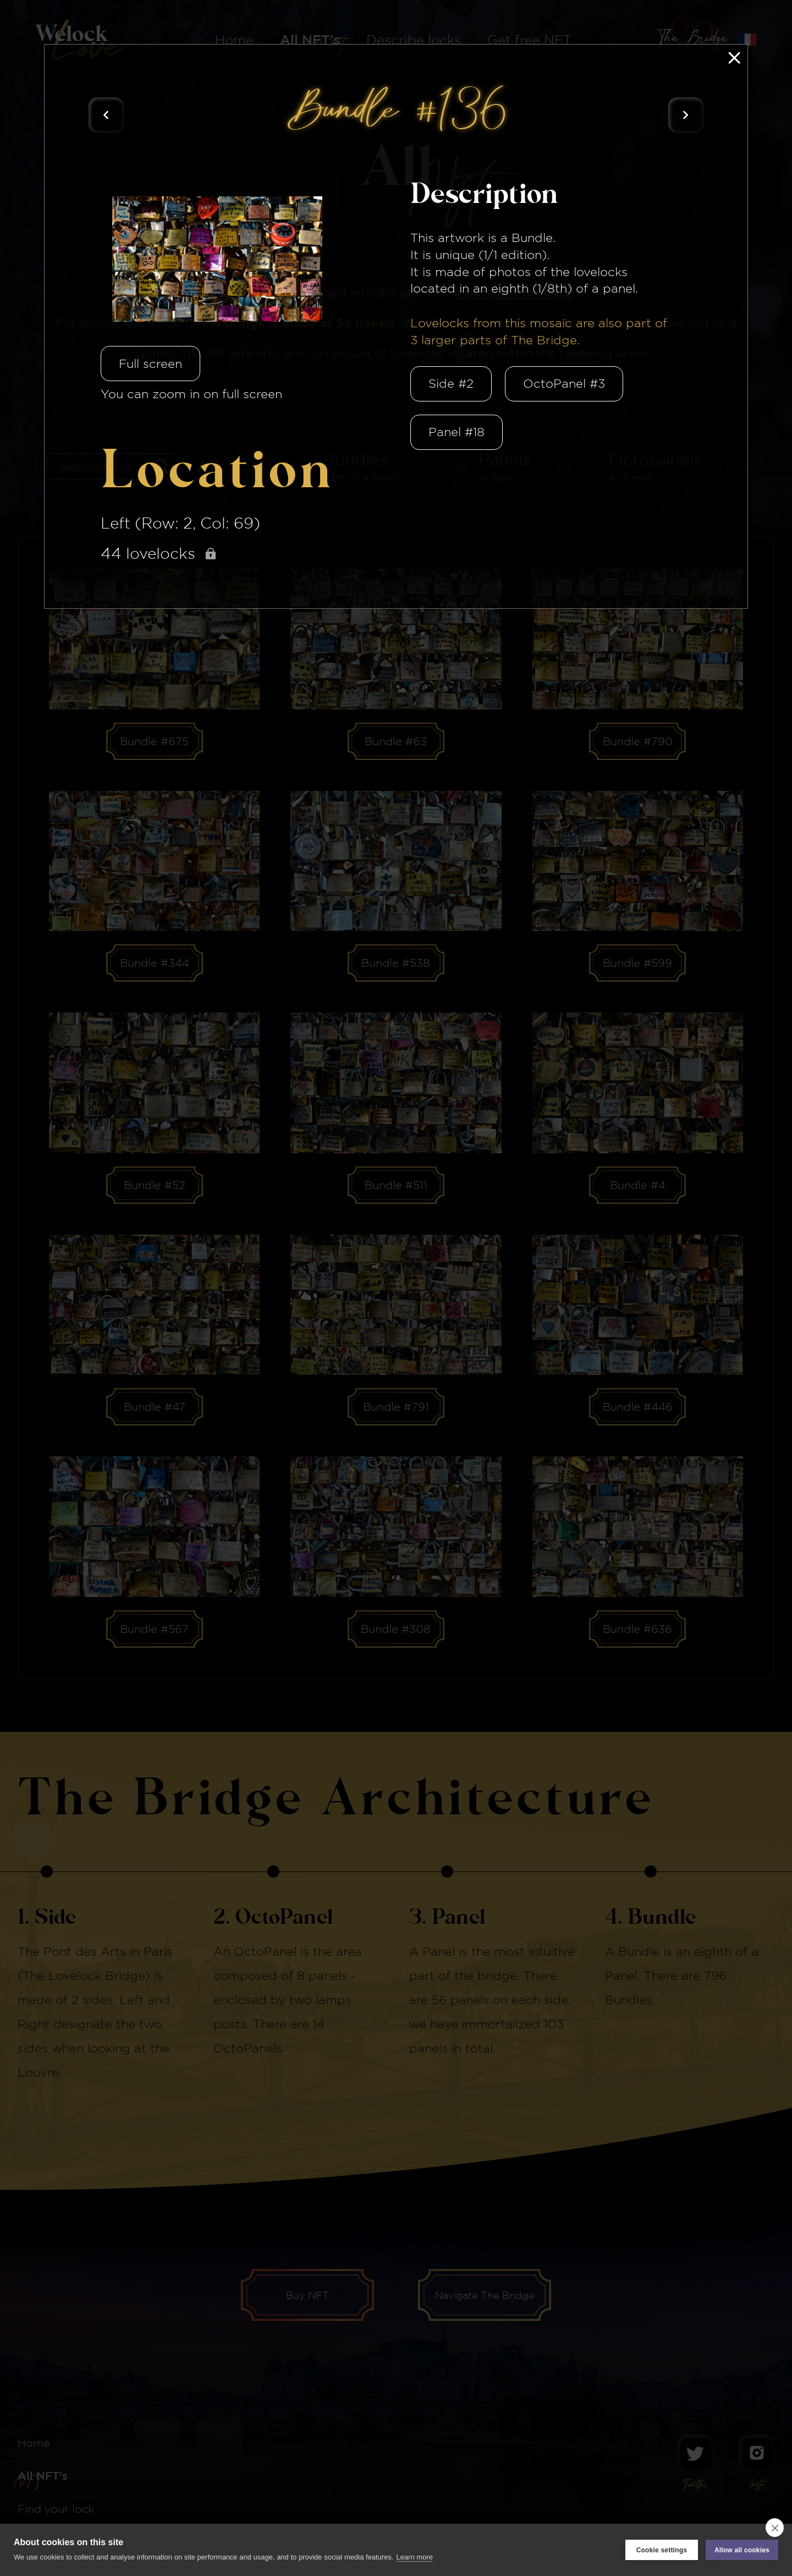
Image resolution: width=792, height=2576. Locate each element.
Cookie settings (661, 2550)
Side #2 (451, 383)
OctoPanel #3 (564, 383)
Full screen (150, 363)
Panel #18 (456, 431)
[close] (775, 2527)
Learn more (415, 2557)
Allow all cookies (741, 2550)
